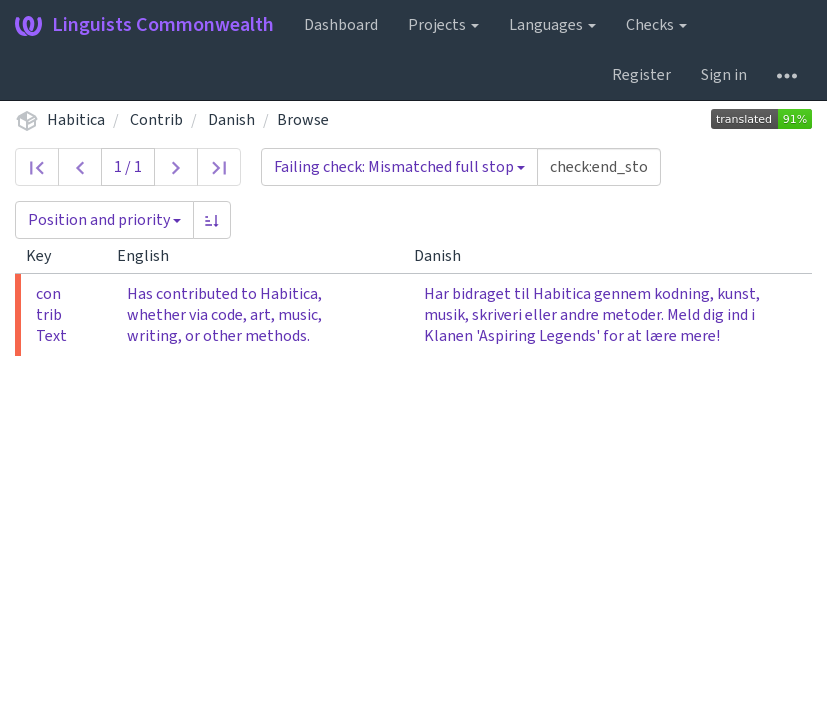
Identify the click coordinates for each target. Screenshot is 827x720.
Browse (303, 120)
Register (641, 75)
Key (46, 256)
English (151, 256)
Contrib (156, 120)
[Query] (599, 167)
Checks (656, 25)
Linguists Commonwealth (144, 25)
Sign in (724, 75)
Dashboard (341, 25)
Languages (552, 25)
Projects (443, 25)
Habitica (76, 120)
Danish (231, 120)
